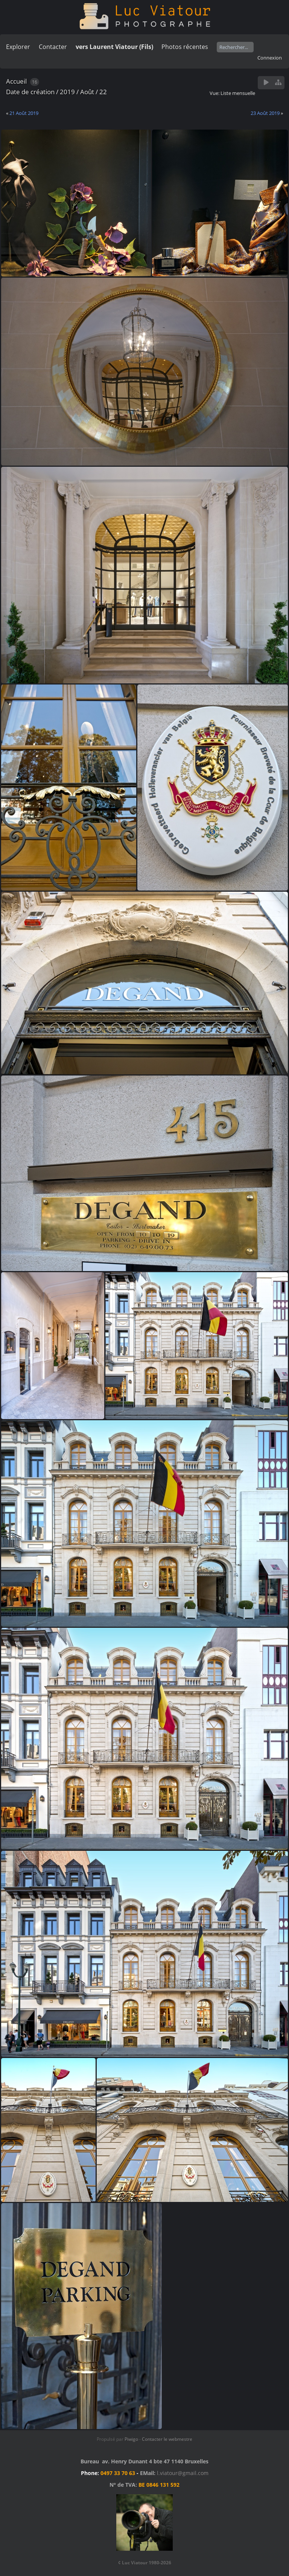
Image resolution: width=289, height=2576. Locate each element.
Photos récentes (184, 47)
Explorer (18, 47)
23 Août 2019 (265, 113)
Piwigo (131, 2439)
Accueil (16, 81)
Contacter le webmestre (167, 2439)
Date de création (30, 91)
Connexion (269, 57)
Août (87, 91)
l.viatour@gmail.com (182, 2473)
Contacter (53, 47)
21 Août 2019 (23, 113)
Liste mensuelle (238, 93)
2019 (67, 91)
